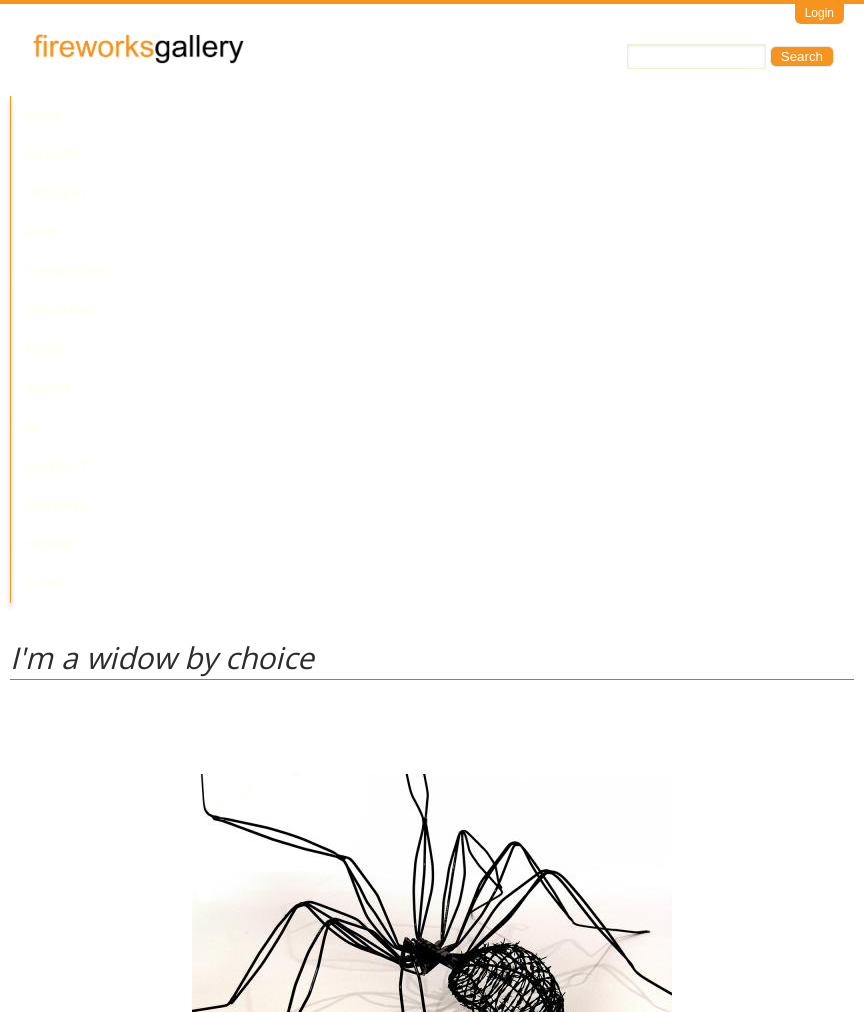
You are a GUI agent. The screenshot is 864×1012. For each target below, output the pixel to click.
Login (819, 13)
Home (44, 115)
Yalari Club (68, 154)
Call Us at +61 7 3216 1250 (214, 926)
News (494, 115)
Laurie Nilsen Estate (68, 793)
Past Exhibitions (303, 115)
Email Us (36, 926)
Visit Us (91, 926)
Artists (112, 115)
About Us (568, 115)
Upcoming (420, 115)
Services (738, 115)
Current (192, 115)
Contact (653, 115)
